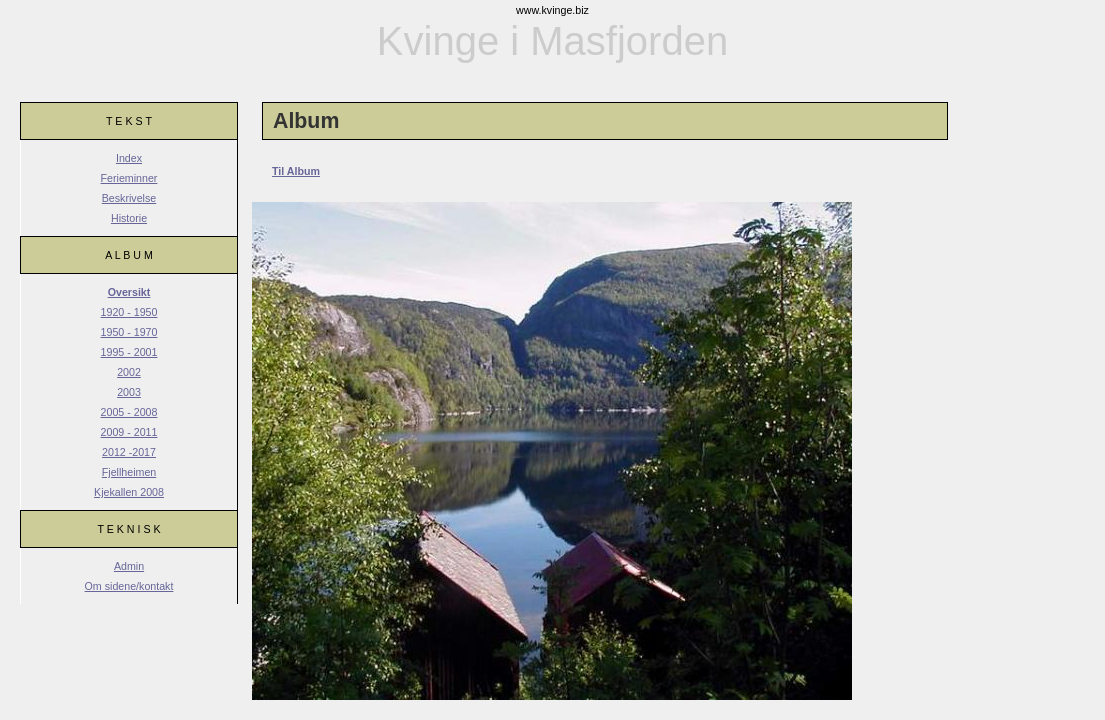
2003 (129, 392)
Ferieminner (129, 178)
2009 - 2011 (129, 432)
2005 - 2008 (129, 412)
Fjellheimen (129, 472)
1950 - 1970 (129, 332)
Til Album (296, 171)
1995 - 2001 (129, 352)
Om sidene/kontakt (129, 586)
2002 (129, 372)
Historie (129, 218)
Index (129, 158)
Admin (129, 566)
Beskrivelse (129, 198)
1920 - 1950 (129, 312)
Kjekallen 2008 (129, 492)
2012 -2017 (129, 452)
